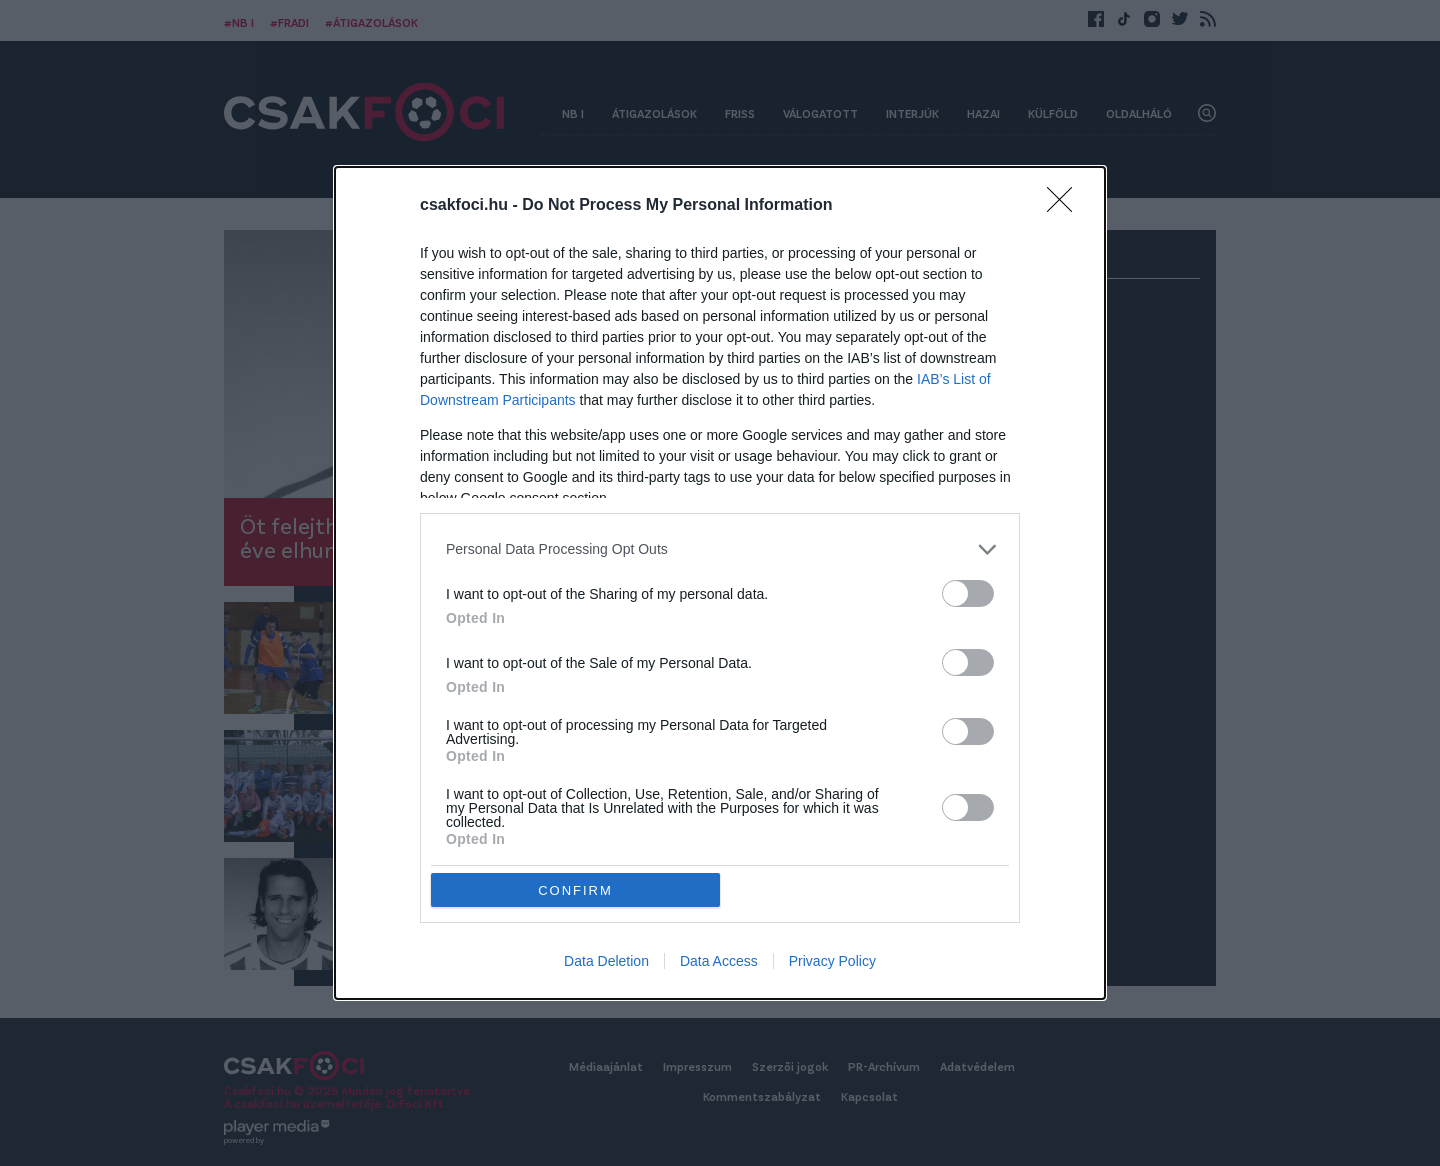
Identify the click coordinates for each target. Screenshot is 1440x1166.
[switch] (968, 593)
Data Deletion (606, 961)
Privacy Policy (832, 961)
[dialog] (720, 583)
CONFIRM (575, 890)
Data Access (719, 961)
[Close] (1066, 206)
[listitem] (720, 549)
